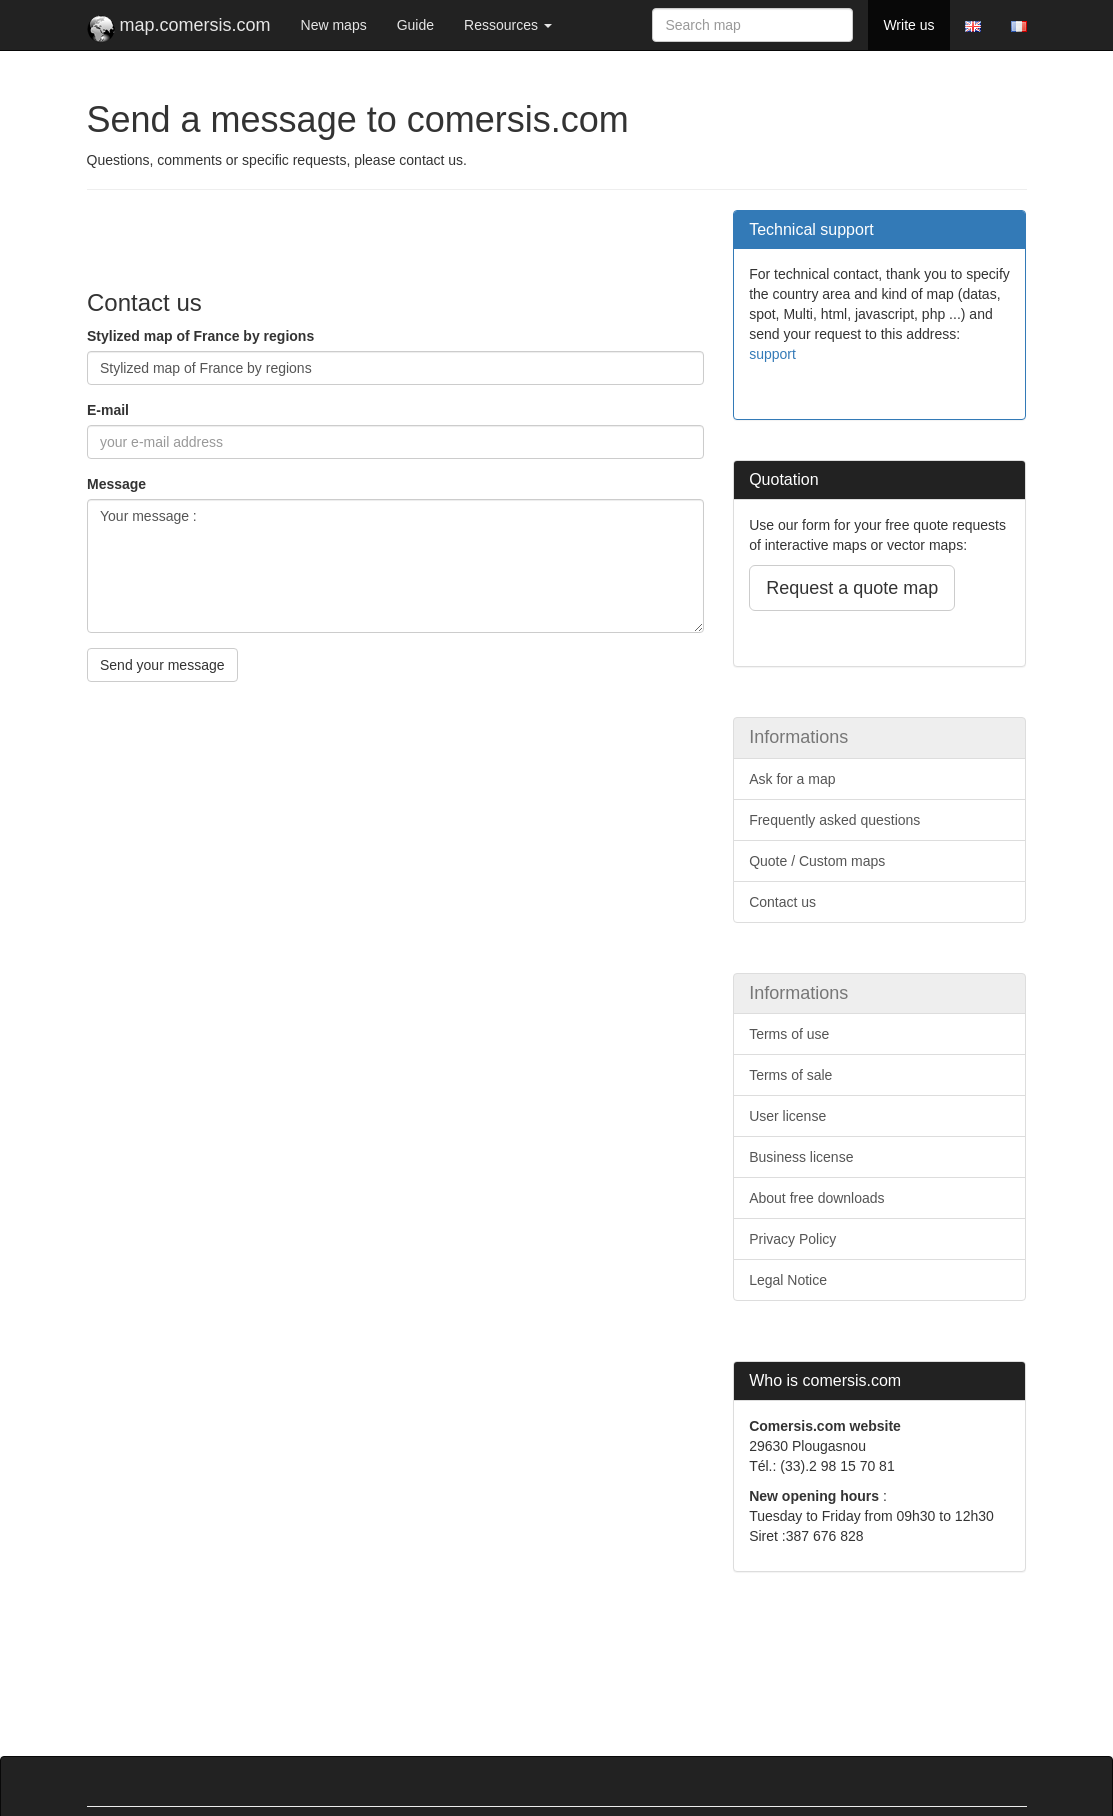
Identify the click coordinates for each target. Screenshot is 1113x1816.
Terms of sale (790, 1075)
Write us (908, 25)
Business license (801, 1157)
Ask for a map (792, 779)
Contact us (782, 902)
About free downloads (816, 1198)
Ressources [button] (508, 25)
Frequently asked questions (834, 820)
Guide (415, 25)
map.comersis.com (179, 29)
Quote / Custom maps (817, 861)
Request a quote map (852, 588)
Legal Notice (788, 1280)
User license (787, 1116)
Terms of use (789, 1034)
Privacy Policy (792, 1239)
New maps (334, 25)
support (772, 354)
